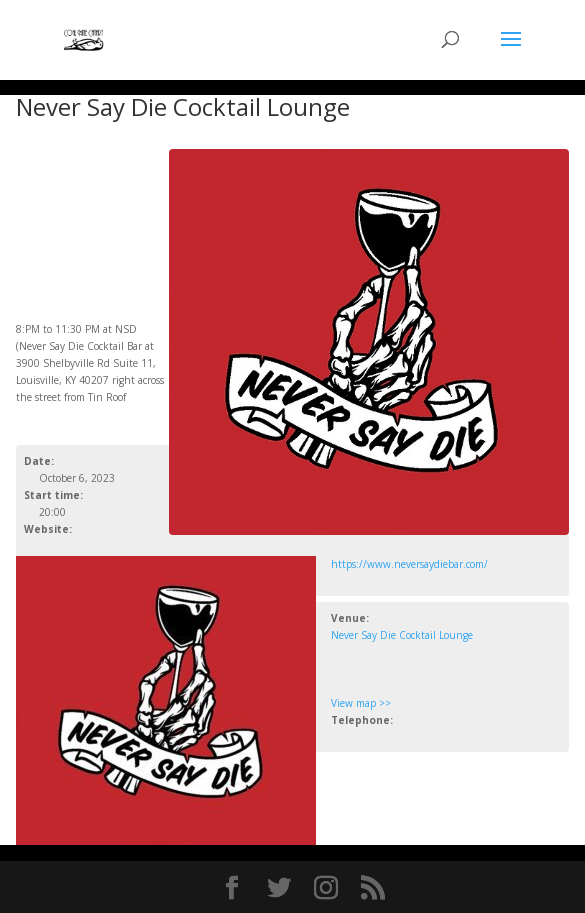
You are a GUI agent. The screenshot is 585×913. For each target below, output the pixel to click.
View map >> (361, 703)
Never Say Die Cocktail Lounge (402, 635)
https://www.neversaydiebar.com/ (409, 564)
